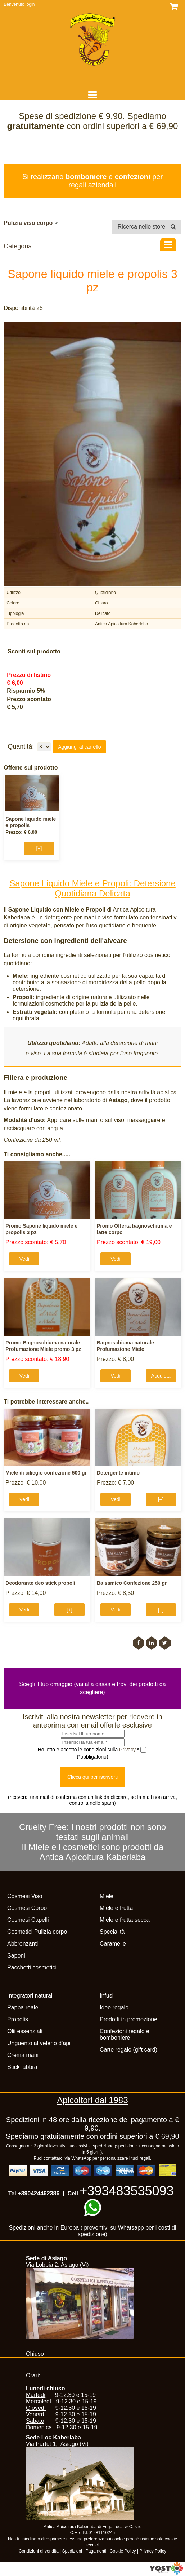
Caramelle (113, 1944)
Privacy (128, 1749)
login (30, 4)
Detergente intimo (118, 1473)
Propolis (17, 2019)
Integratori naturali (30, 1995)
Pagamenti (96, 2551)
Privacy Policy (152, 2551)
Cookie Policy (123, 2551)
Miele (106, 1896)
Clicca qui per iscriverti (92, 1777)
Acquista (161, 1376)
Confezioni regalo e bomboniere (124, 2034)
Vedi (24, 1259)
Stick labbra (22, 2067)
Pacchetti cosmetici (32, 1967)
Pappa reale (22, 2007)
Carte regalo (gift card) (128, 2050)
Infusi (106, 1995)
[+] (39, 848)
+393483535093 (126, 2190)
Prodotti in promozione (128, 2019)
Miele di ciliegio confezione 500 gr (46, 1473)
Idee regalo (114, 2007)
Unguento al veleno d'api (39, 2043)
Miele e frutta (116, 1908)
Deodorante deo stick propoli (40, 1583)
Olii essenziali (24, 2031)
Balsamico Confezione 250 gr (132, 1583)
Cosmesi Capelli (28, 1920)
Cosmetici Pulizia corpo (37, 1932)
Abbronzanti (22, 1944)
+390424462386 (38, 2193)
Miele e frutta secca (125, 1920)
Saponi (16, 1955)
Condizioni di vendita (39, 2551)
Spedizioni (72, 2551)
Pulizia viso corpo (28, 223)
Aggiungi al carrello (79, 747)
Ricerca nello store (147, 226)
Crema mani (23, 2055)
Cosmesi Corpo (27, 1908)
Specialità (112, 1932)
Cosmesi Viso (24, 1896)
